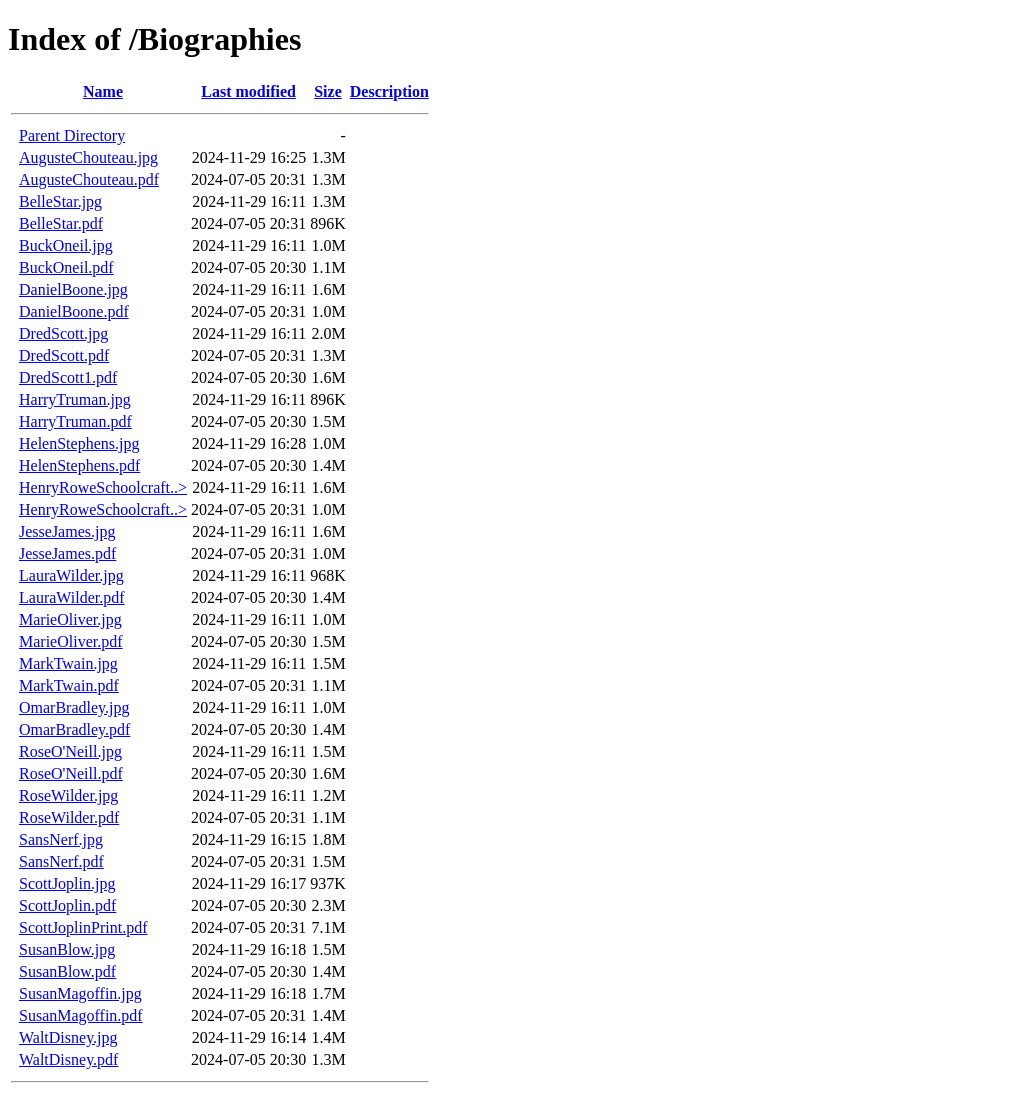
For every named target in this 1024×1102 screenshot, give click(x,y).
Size (328, 91)
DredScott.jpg (63, 333)
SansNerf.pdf (61, 861)
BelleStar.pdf (61, 223)
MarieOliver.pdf (71, 641)
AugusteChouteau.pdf (89, 179)
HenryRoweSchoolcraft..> (103, 487)
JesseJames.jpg (67, 531)
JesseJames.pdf (67, 553)
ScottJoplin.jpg (67, 883)
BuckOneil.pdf (66, 267)
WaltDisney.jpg (68, 1037)
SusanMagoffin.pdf (81, 1015)
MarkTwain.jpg (68, 663)
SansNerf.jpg (61, 839)
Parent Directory (72, 135)
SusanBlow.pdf (67, 971)
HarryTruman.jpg (75, 399)
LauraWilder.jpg (71, 575)
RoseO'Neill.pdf (71, 773)
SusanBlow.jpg (67, 949)
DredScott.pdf (64, 355)
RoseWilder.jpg (68, 795)
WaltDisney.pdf (68, 1059)
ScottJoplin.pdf (67, 905)
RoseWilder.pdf (69, 817)
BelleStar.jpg (60, 201)
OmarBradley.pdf (74, 729)
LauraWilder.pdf (72, 597)
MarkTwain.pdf (69, 685)
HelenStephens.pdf (79, 465)
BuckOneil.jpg (66, 245)
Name (103, 91)
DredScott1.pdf (68, 377)
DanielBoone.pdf (74, 311)
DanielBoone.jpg (73, 289)
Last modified (248, 91)
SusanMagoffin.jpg (80, 993)
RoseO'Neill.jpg (70, 751)
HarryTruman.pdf (75, 421)
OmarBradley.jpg (74, 707)
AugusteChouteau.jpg (88, 157)
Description (389, 91)
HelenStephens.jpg (79, 443)
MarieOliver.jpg (70, 619)
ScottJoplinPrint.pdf (83, 927)
